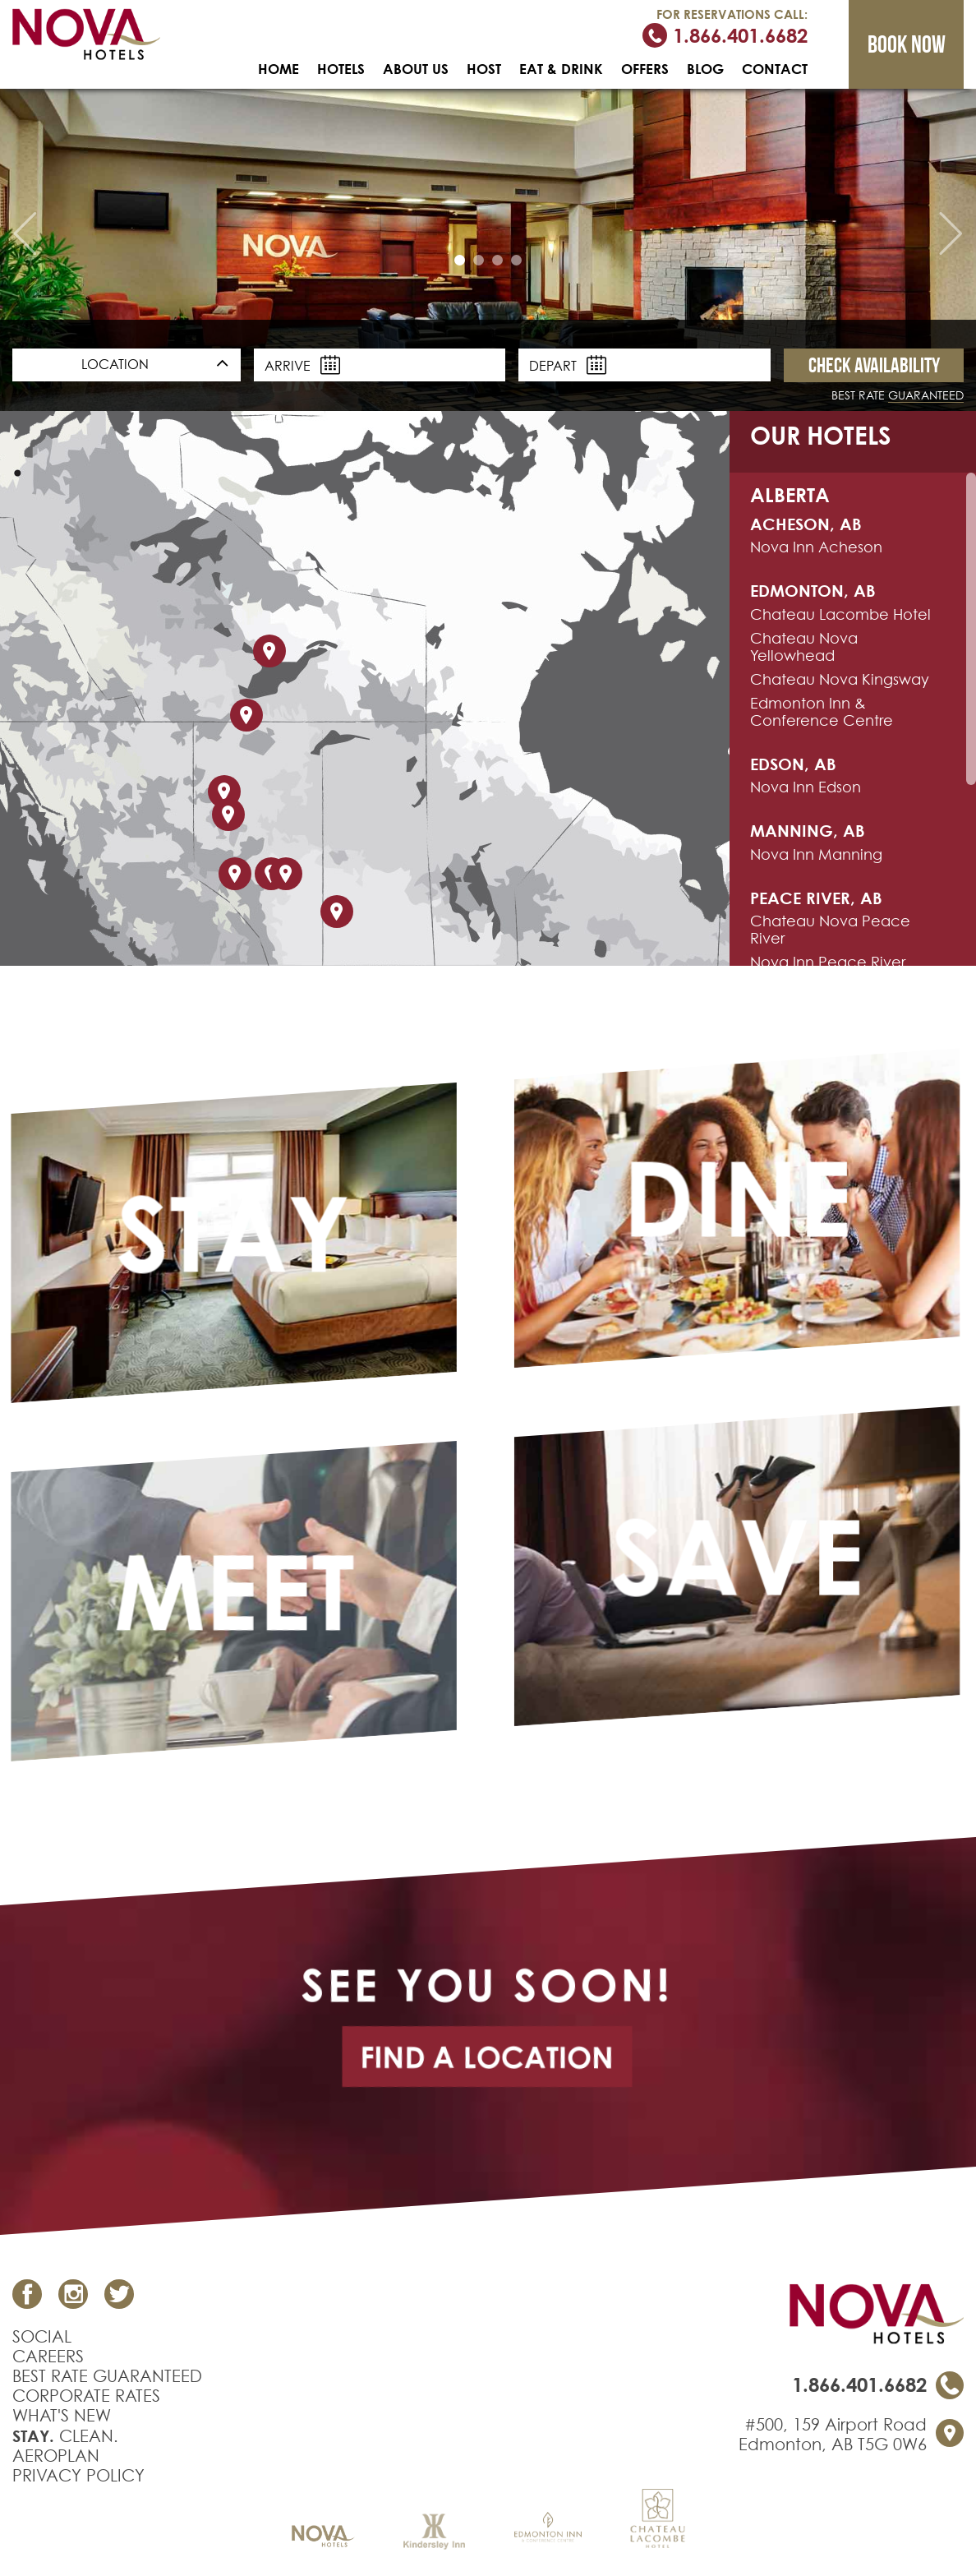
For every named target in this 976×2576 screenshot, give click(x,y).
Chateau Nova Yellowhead (804, 647)
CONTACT (775, 68)
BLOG (705, 68)
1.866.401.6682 (725, 35)
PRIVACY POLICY (78, 2476)
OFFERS (645, 68)
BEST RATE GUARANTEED (107, 2376)
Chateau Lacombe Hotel (840, 614)
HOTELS (341, 68)
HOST (484, 68)
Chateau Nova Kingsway (839, 679)
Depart (567, 365)
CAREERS (48, 2356)
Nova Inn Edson (805, 787)
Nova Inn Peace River (827, 962)
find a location (487, 2056)
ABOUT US (416, 68)
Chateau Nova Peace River (830, 929)
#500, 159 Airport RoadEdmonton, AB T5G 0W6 (833, 2434)
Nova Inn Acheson (816, 547)
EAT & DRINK (561, 68)
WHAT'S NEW (61, 2416)
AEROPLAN (55, 2456)
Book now (907, 44)
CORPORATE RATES (86, 2396)
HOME (278, 68)
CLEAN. (65, 2436)
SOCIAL (41, 2337)
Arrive (302, 365)
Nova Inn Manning (816, 854)
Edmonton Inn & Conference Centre (821, 712)
